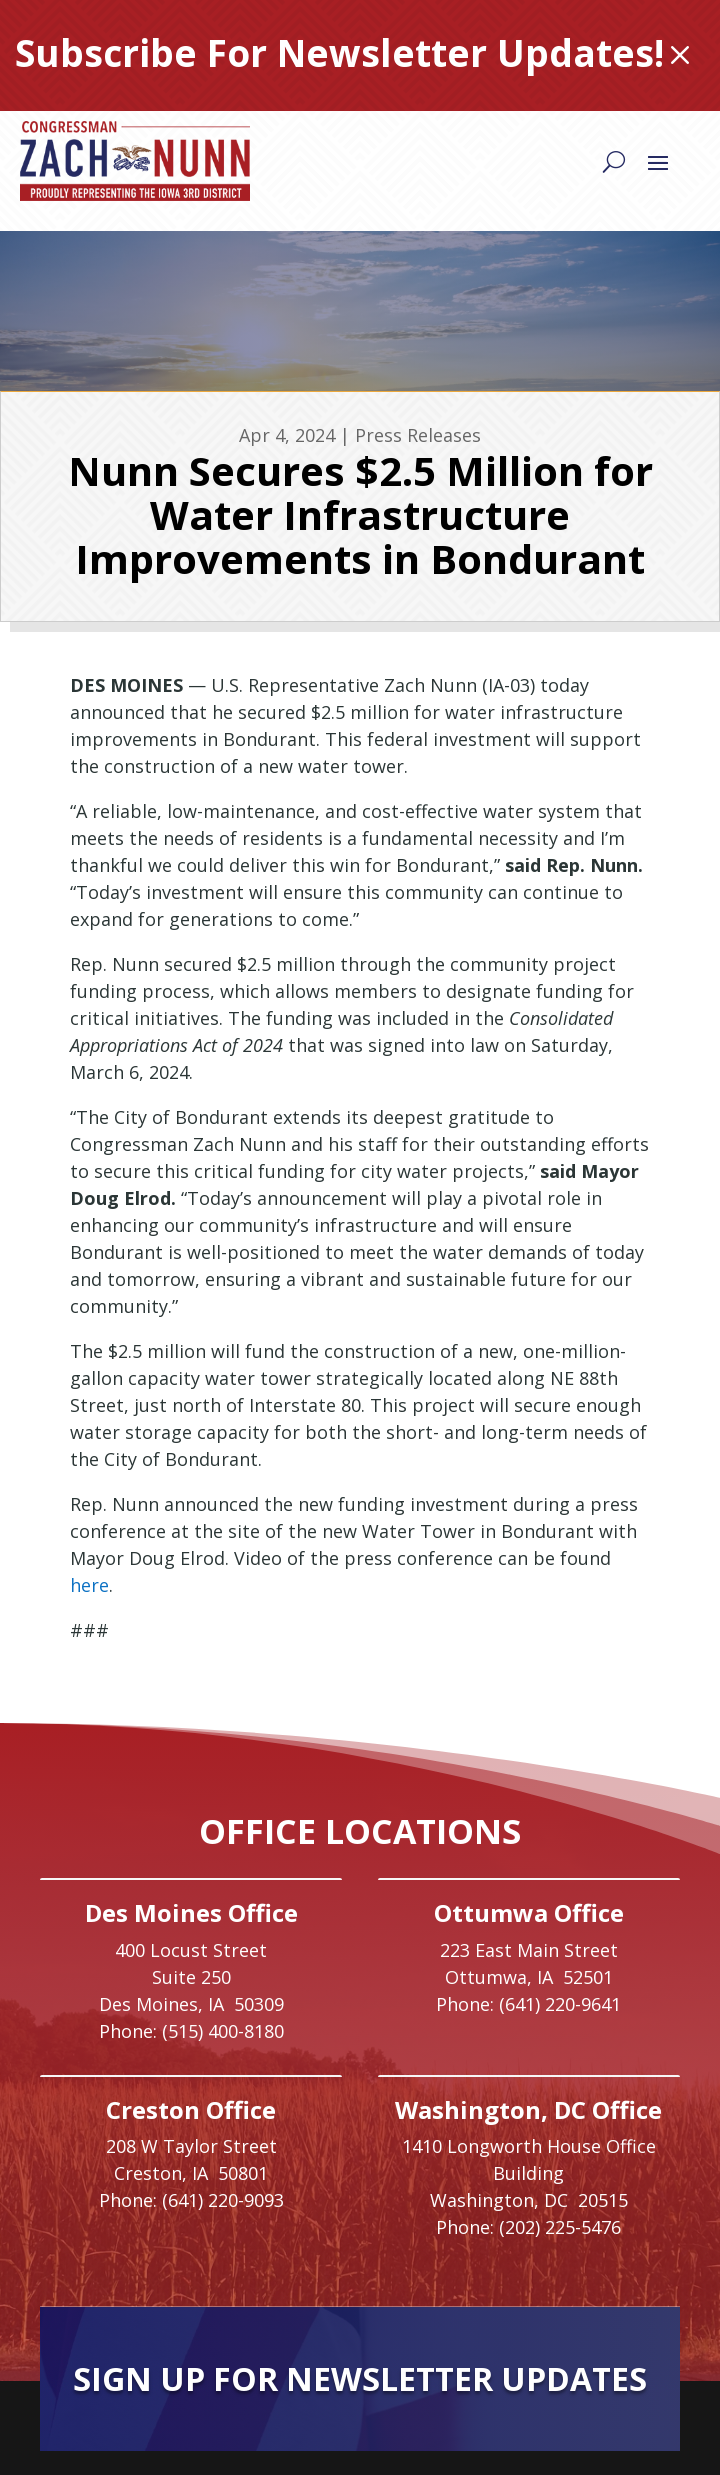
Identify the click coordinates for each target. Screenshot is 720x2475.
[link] (135, 161)
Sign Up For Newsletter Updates (360, 2378)
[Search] (614, 161)
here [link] (89, 1585)
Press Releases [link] (418, 435)
